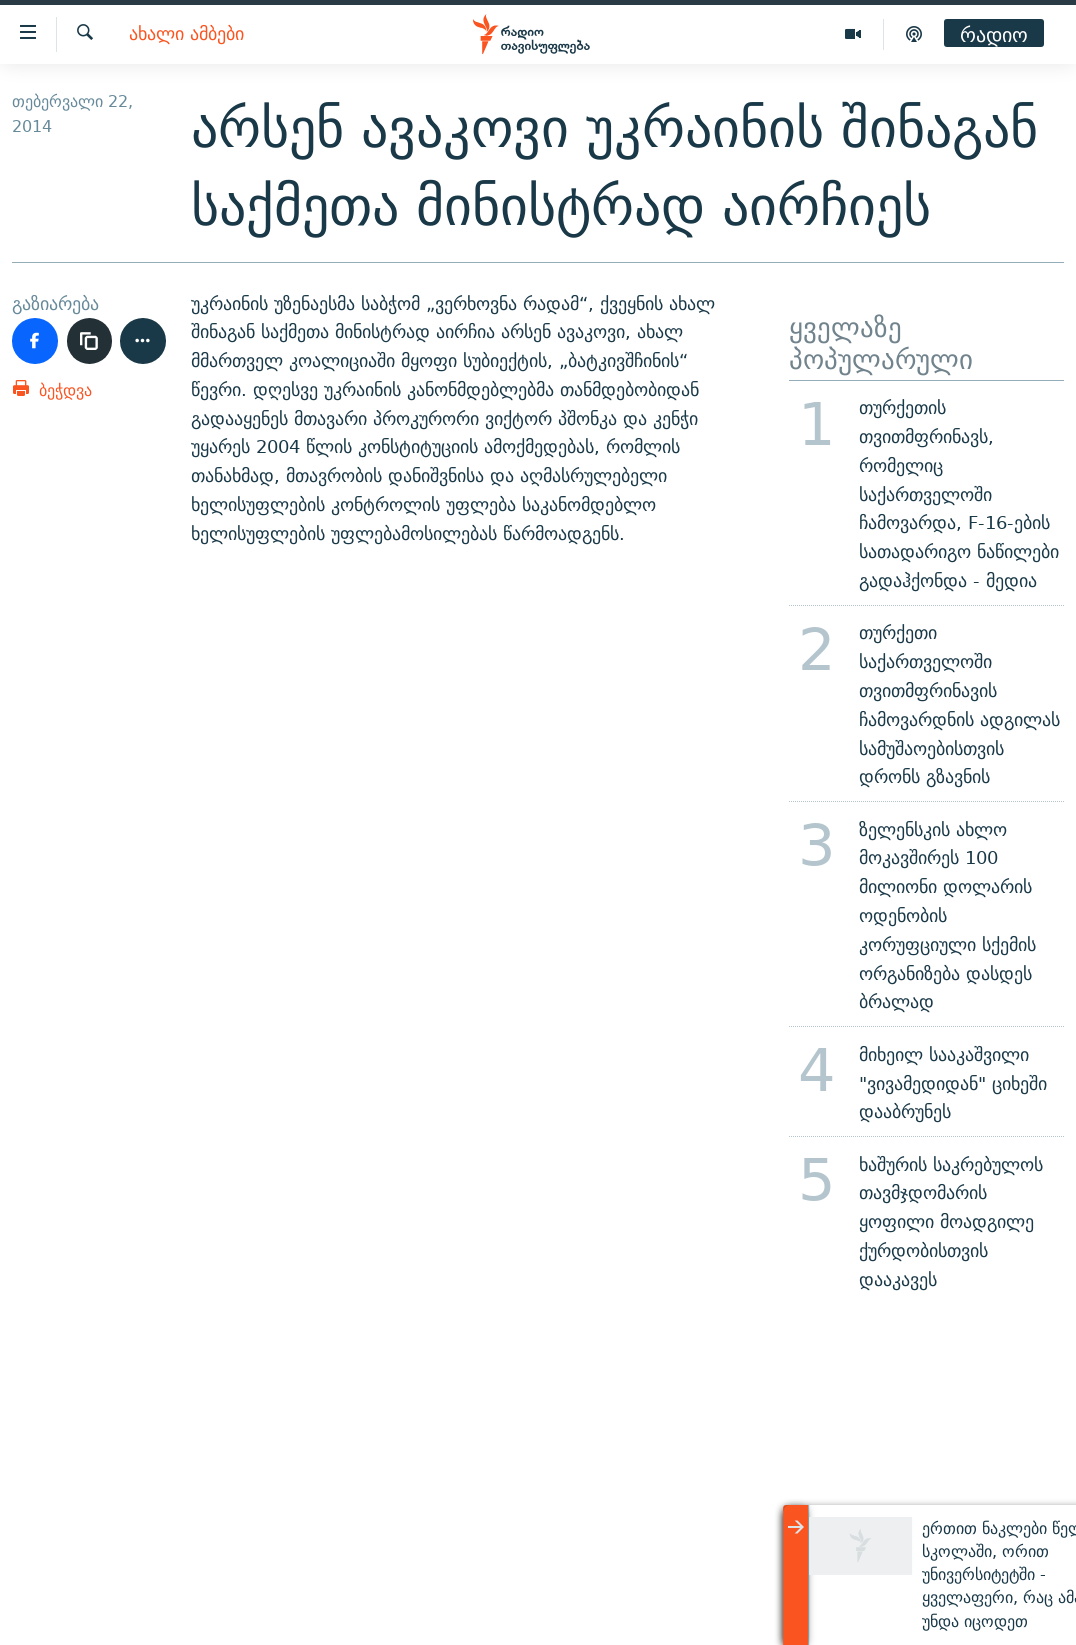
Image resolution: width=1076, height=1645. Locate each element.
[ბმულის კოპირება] (90, 341)
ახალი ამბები (186, 34)
